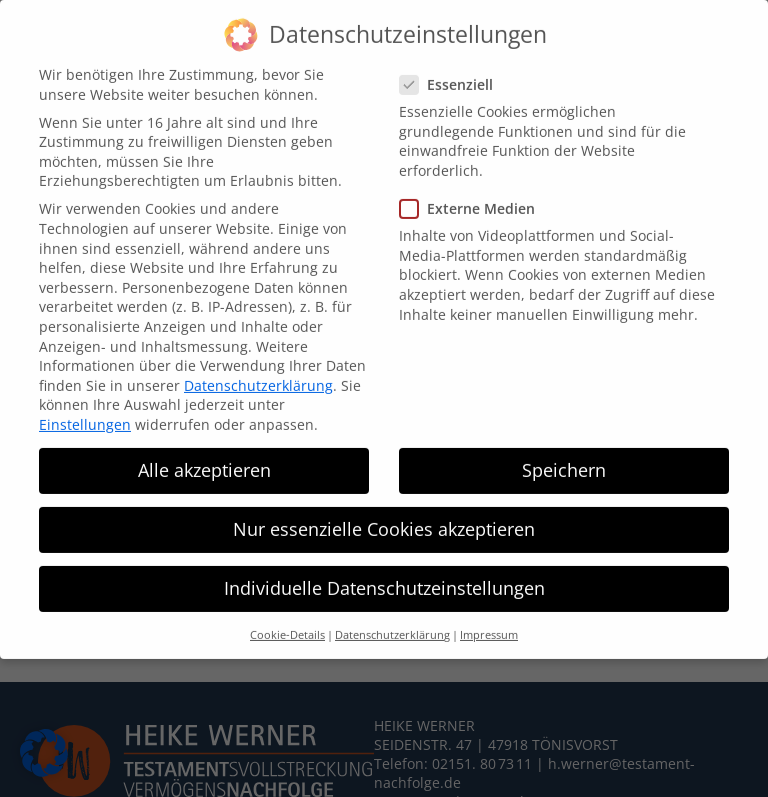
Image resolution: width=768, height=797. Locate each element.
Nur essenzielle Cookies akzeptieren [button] (384, 507)
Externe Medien (475, 185)
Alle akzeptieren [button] (204, 447)
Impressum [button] (489, 613)
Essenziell (454, 61)
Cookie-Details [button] (287, 613)
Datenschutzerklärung (258, 362)
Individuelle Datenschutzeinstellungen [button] (384, 566)
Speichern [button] (564, 447)
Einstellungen (85, 401)
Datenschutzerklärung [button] (392, 613)
